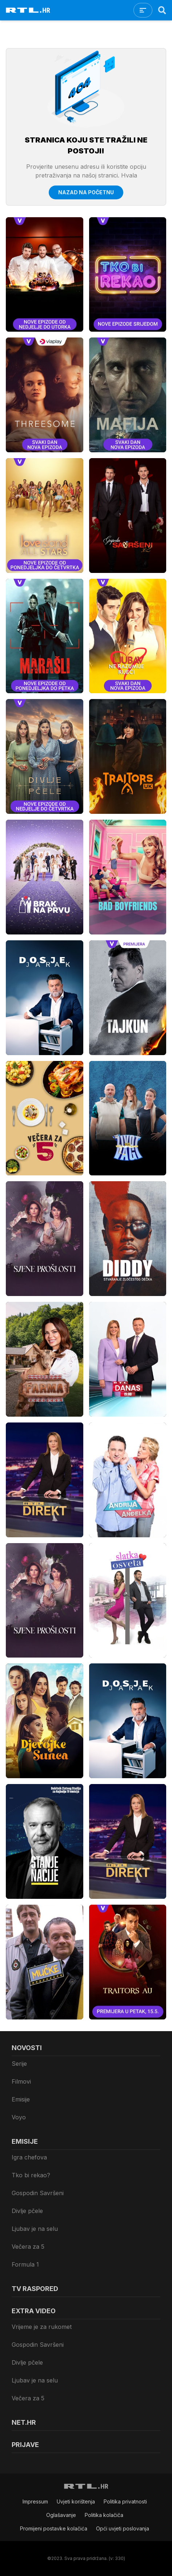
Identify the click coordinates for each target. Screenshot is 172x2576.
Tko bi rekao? (31, 2175)
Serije (19, 2063)
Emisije (21, 2099)
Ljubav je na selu (35, 2228)
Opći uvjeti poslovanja (122, 2528)
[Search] (162, 10)
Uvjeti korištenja (76, 2501)
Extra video (34, 2311)
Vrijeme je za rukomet (42, 2326)
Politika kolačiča (104, 2515)
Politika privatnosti (125, 2501)
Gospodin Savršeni (38, 2193)
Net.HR (24, 2422)
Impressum (35, 2501)
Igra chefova (29, 2157)
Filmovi (21, 2081)
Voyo (19, 2117)
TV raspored (35, 2288)
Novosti (27, 2048)
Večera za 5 (28, 2246)
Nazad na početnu (86, 192)
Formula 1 (25, 2264)
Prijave (25, 2444)
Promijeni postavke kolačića (53, 2528)
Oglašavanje (61, 2515)
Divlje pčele (27, 2210)
